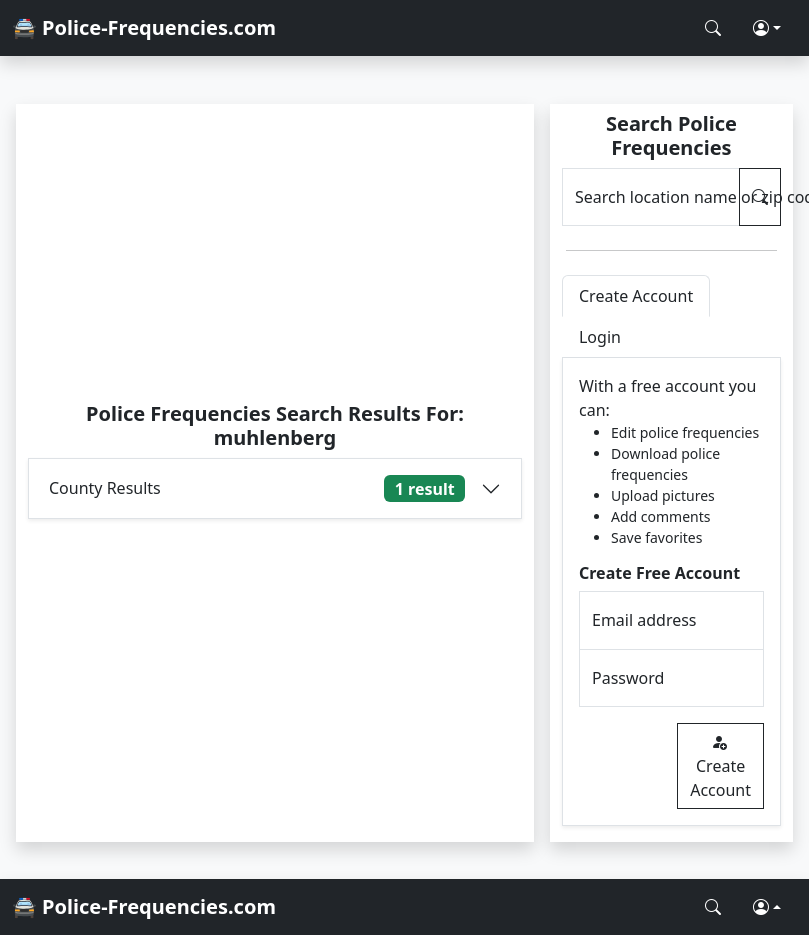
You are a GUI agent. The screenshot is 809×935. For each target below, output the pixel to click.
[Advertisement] (274, 252)
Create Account (720, 766)
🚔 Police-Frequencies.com (144, 27)
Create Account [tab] (636, 296)
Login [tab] (600, 337)
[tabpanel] (671, 592)
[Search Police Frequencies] (713, 28)
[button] (767, 28)
